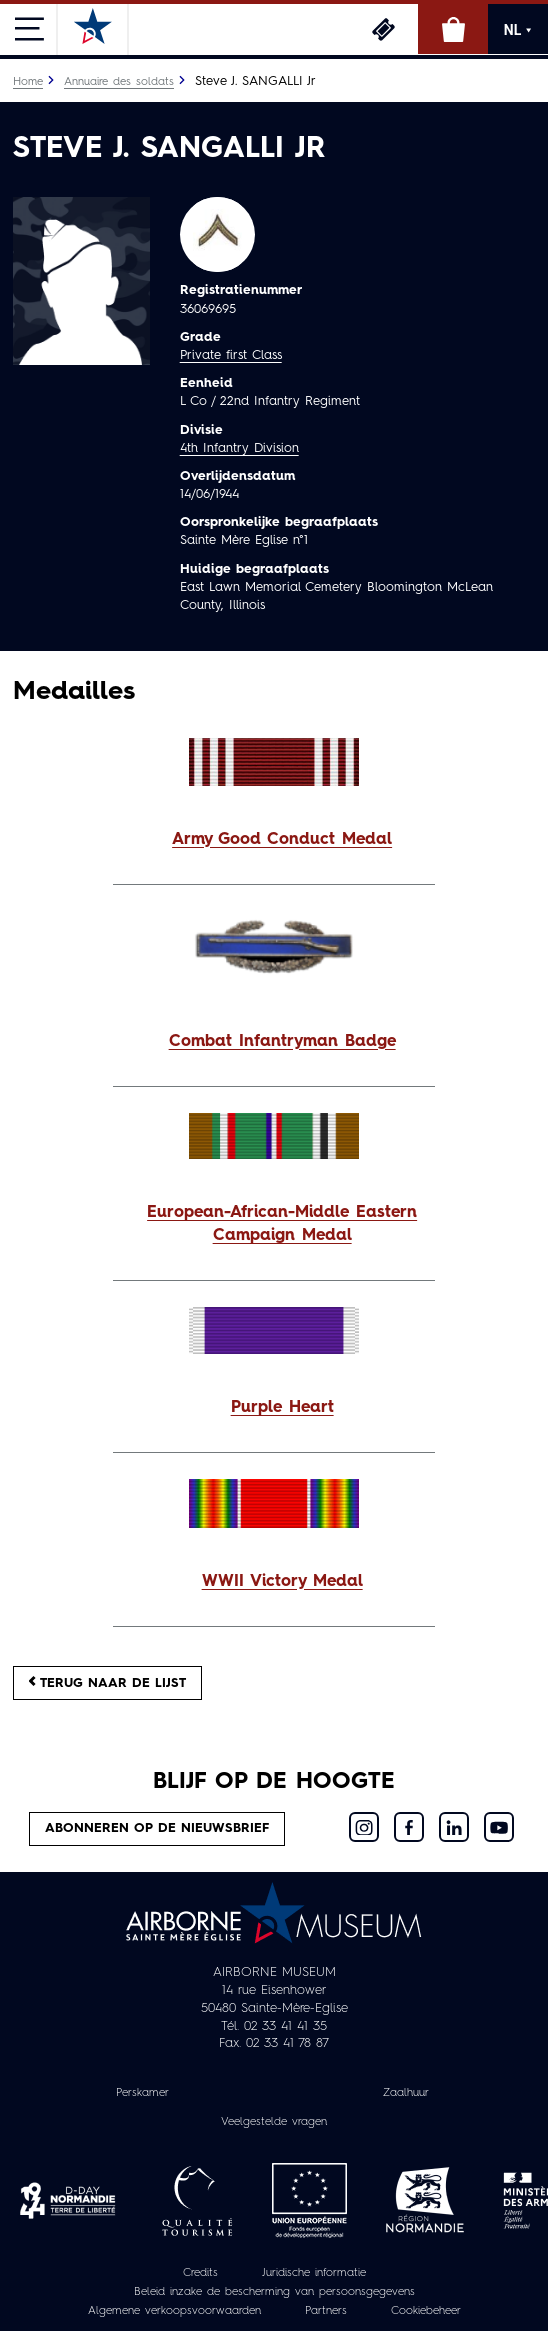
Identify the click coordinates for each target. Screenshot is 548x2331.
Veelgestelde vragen (274, 2122)
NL (518, 30)
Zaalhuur (406, 2093)
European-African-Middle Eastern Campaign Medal (282, 1224)
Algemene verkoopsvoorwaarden (174, 2311)
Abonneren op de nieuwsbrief (157, 1828)
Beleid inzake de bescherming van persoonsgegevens (274, 2292)
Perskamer (142, 2093)
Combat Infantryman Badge (282, 1042)
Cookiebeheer (426, 2311)
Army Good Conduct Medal (282, 840)
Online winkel (453, 29)
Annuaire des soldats (119, 82)
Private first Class (231, 355)
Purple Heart (282, 1408)
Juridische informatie (314, 2273)
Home (28, 82)
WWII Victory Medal (282, 1582)
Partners (326, 2311)
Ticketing (383, 29)
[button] (274, 840)
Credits (200, 2273)
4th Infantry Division (239, 448)
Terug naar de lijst (107, 1682)
